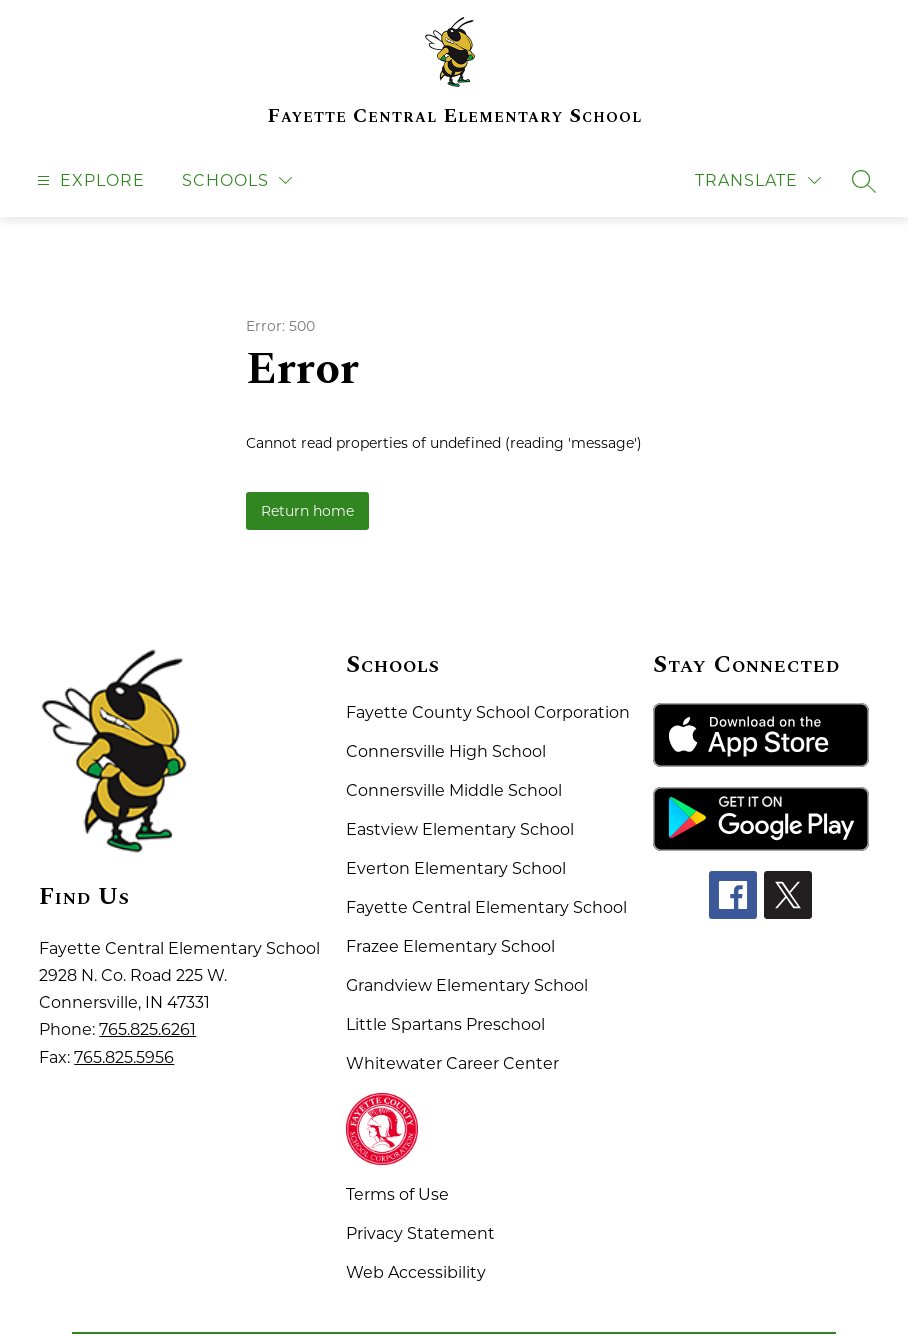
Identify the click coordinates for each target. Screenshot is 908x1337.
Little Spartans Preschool (445, 1024)
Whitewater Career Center (452, 1063)
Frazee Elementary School (450, 946)
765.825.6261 (147, 1029)
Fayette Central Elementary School (486, 907)
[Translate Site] (758, 180)
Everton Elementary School (456, 868)
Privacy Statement (420, 1233)
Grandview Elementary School (467, 985)
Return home (307, 511)
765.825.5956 (124, 1057)
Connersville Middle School (454, 790)
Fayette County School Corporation (488, 712)
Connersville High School (446, 751)
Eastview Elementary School (460, 829)
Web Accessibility (416, 1272)
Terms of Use (397, 1194)
